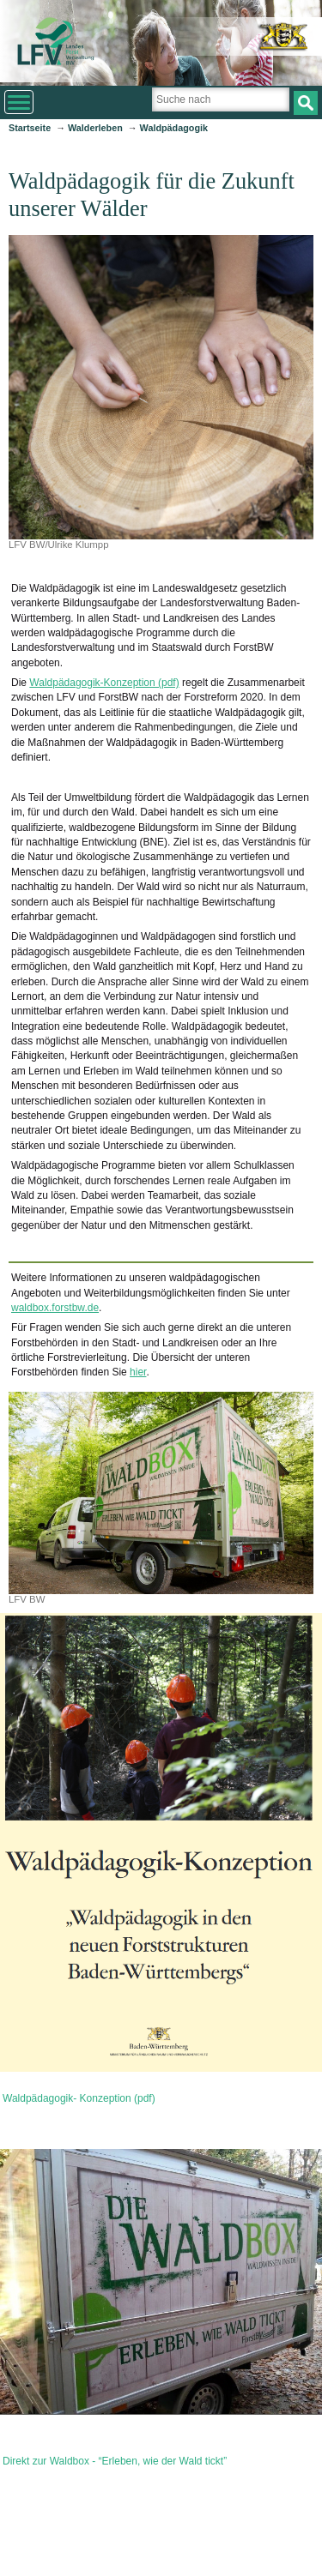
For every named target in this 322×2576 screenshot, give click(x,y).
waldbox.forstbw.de (55, 1308)
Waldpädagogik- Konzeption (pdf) (79, 2098)
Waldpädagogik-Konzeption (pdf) (104, 683)
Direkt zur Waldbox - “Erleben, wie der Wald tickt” (115, 2461)
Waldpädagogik (174, 128)
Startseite (30, 128)
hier (138, 1372)
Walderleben (95, 128)
